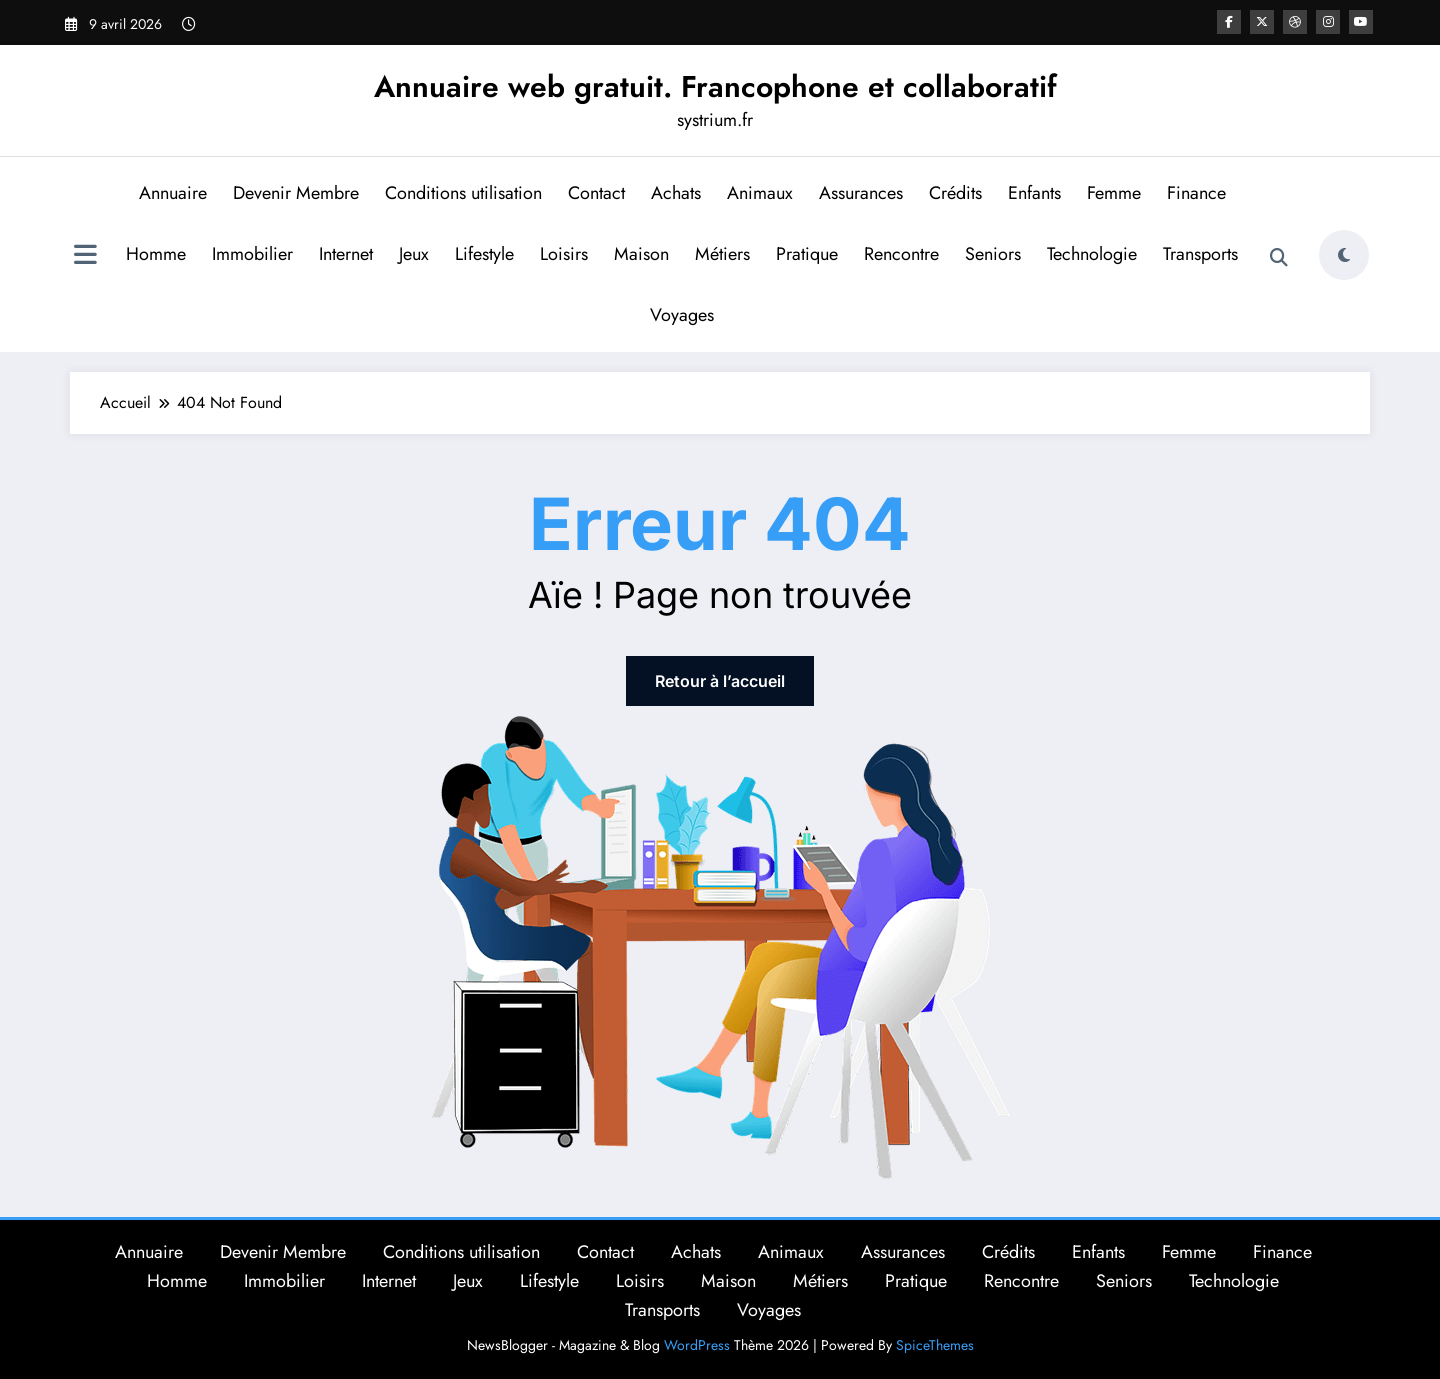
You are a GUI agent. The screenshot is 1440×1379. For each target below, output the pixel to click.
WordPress (697, 1345)
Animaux (760, 193)
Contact (596, 193)
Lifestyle (484, 254)
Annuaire (173, 193)
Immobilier (252, 254)
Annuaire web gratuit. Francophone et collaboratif (715, 86)
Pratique (807, 254)
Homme (156, 254)
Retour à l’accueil (720, 681)
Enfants (1034, 193)
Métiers (722, 254)
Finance (1196, 193)
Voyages (682, 315)
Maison (641, 254)
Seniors (993, 254)
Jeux (414, 254)
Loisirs (564, 254)
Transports (1200, 254)
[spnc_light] (1344, 255)
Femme (1114, 193)
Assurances (861, 193)
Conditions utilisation (463, 193)
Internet (346, 254)
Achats (676, 193)
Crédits (955, 193)
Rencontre (901, 254)
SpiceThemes (935, 1345)
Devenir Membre (296, 193)
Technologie (1092, 254)
